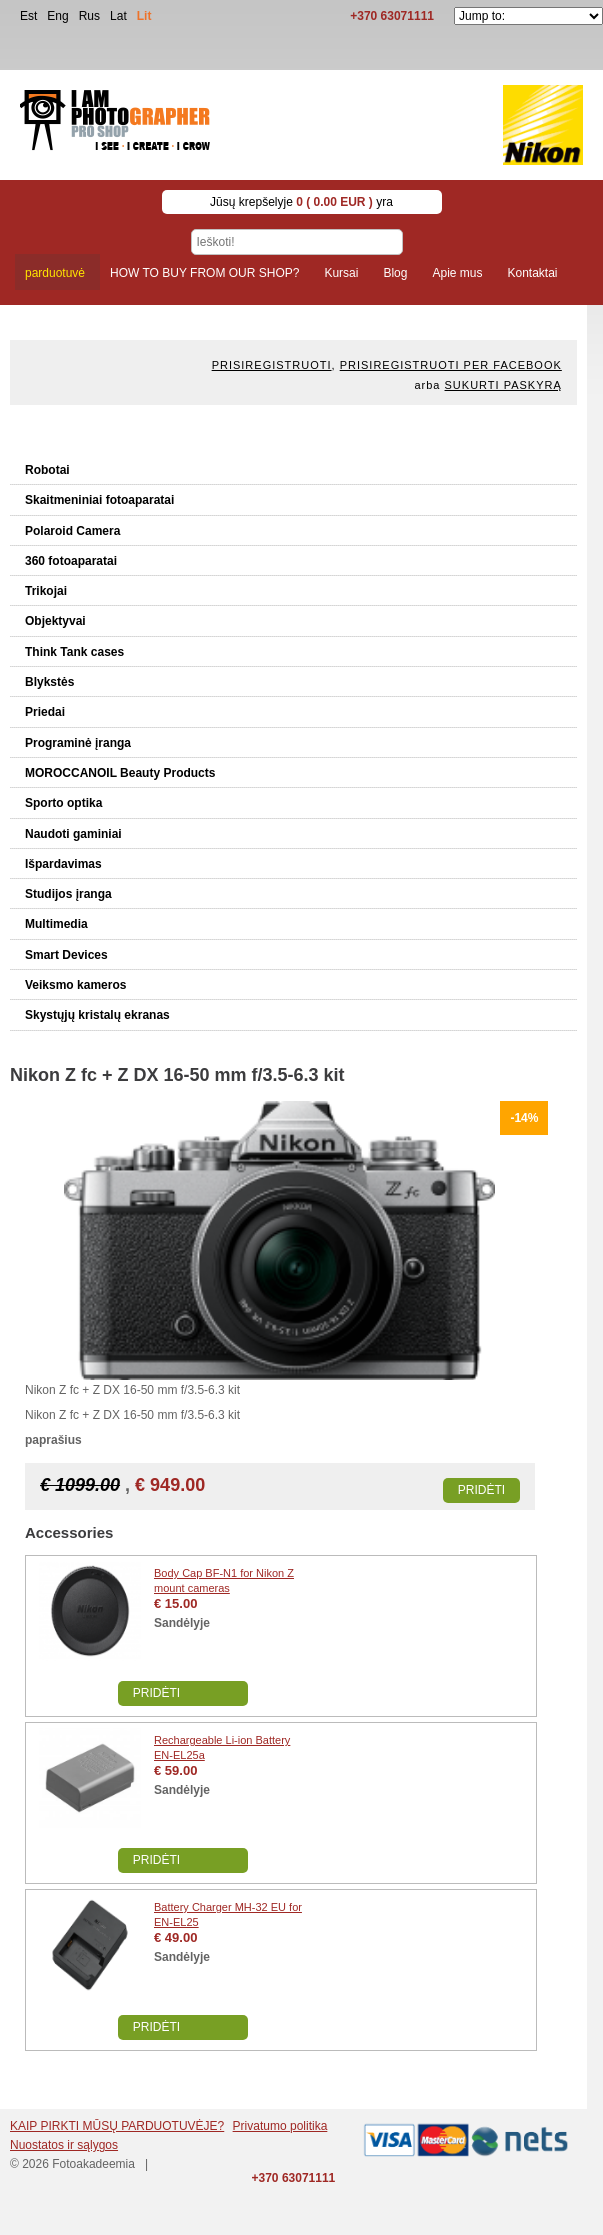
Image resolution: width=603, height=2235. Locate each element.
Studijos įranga (68, 894)
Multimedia (56, 924)
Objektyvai (55, 621)
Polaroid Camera (72, 531)
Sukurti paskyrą (503, 385)
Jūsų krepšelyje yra (301, 202)
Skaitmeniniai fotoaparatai (99, 500)
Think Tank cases (74, 652)
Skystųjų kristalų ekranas (97, 1015)
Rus (89, 16)
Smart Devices (66, 955)
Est (28, 16)
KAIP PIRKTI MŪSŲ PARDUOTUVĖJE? (117, 2126)
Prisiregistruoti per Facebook (451, 365)
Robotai (47, 470)
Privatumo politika (280, 2126)
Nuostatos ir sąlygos (64, 2145)
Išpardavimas (63, 864)
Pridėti (481, 1490)
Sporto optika (63, 803)
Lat (118, 16)
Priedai (45, 712)
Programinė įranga (78, 743)
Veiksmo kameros (75, 985)
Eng (57, 16)
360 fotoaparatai (71, 561)
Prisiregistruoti (272, 365)
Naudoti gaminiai (73, 834)
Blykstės (49, 682)
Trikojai (46, 591)
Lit (144, 16)
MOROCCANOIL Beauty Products (120, 773)
